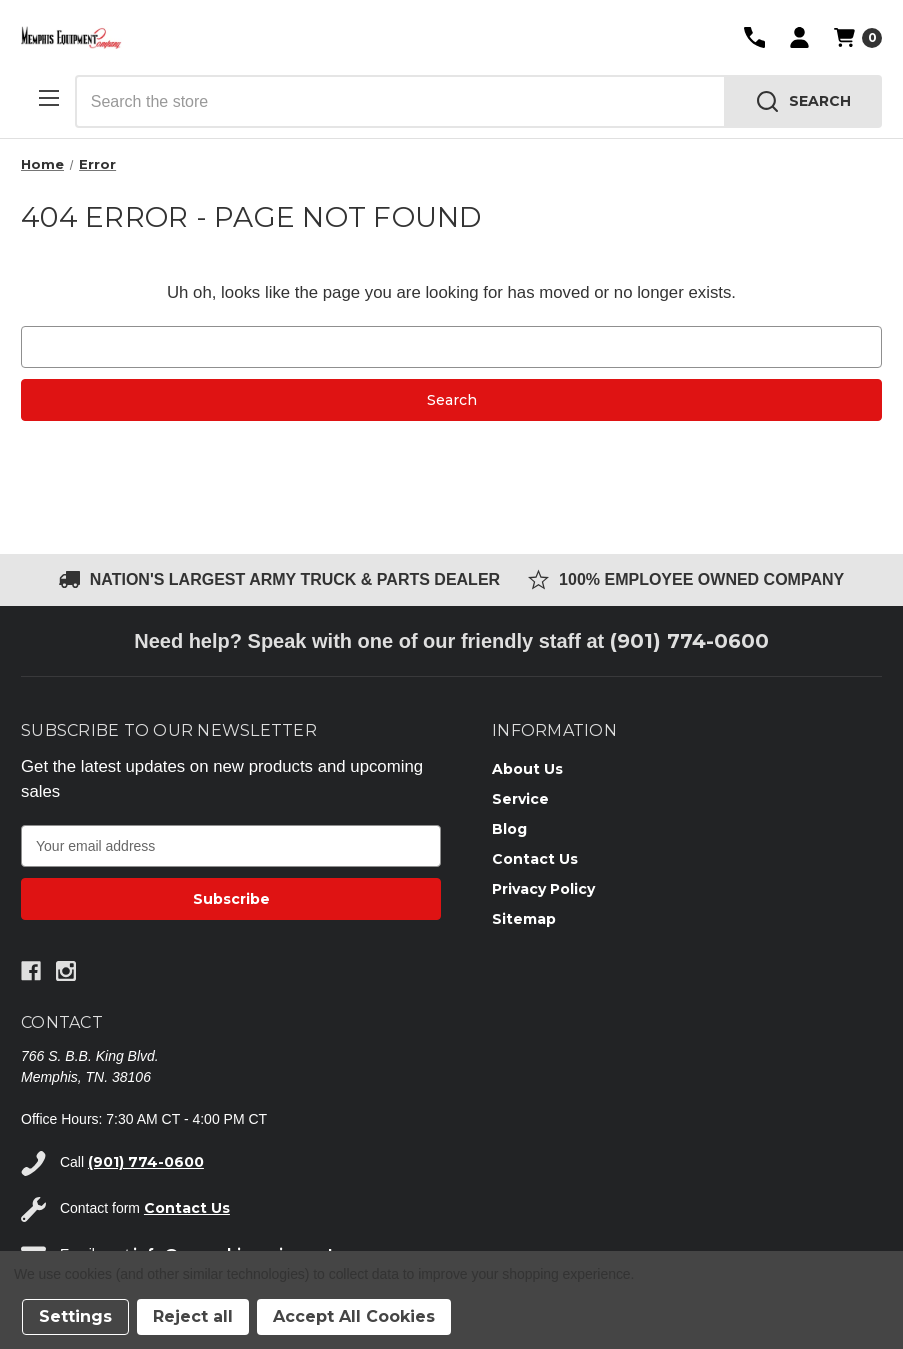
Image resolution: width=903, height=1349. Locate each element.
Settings (75, 1316)
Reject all (193, 1316)
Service (520, 799)
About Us (527, 769)
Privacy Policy (543, 889)
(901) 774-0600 (689, 641)
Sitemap (524, 919)
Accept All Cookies (354, 1316)
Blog (509, 829)
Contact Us (535, 859)
